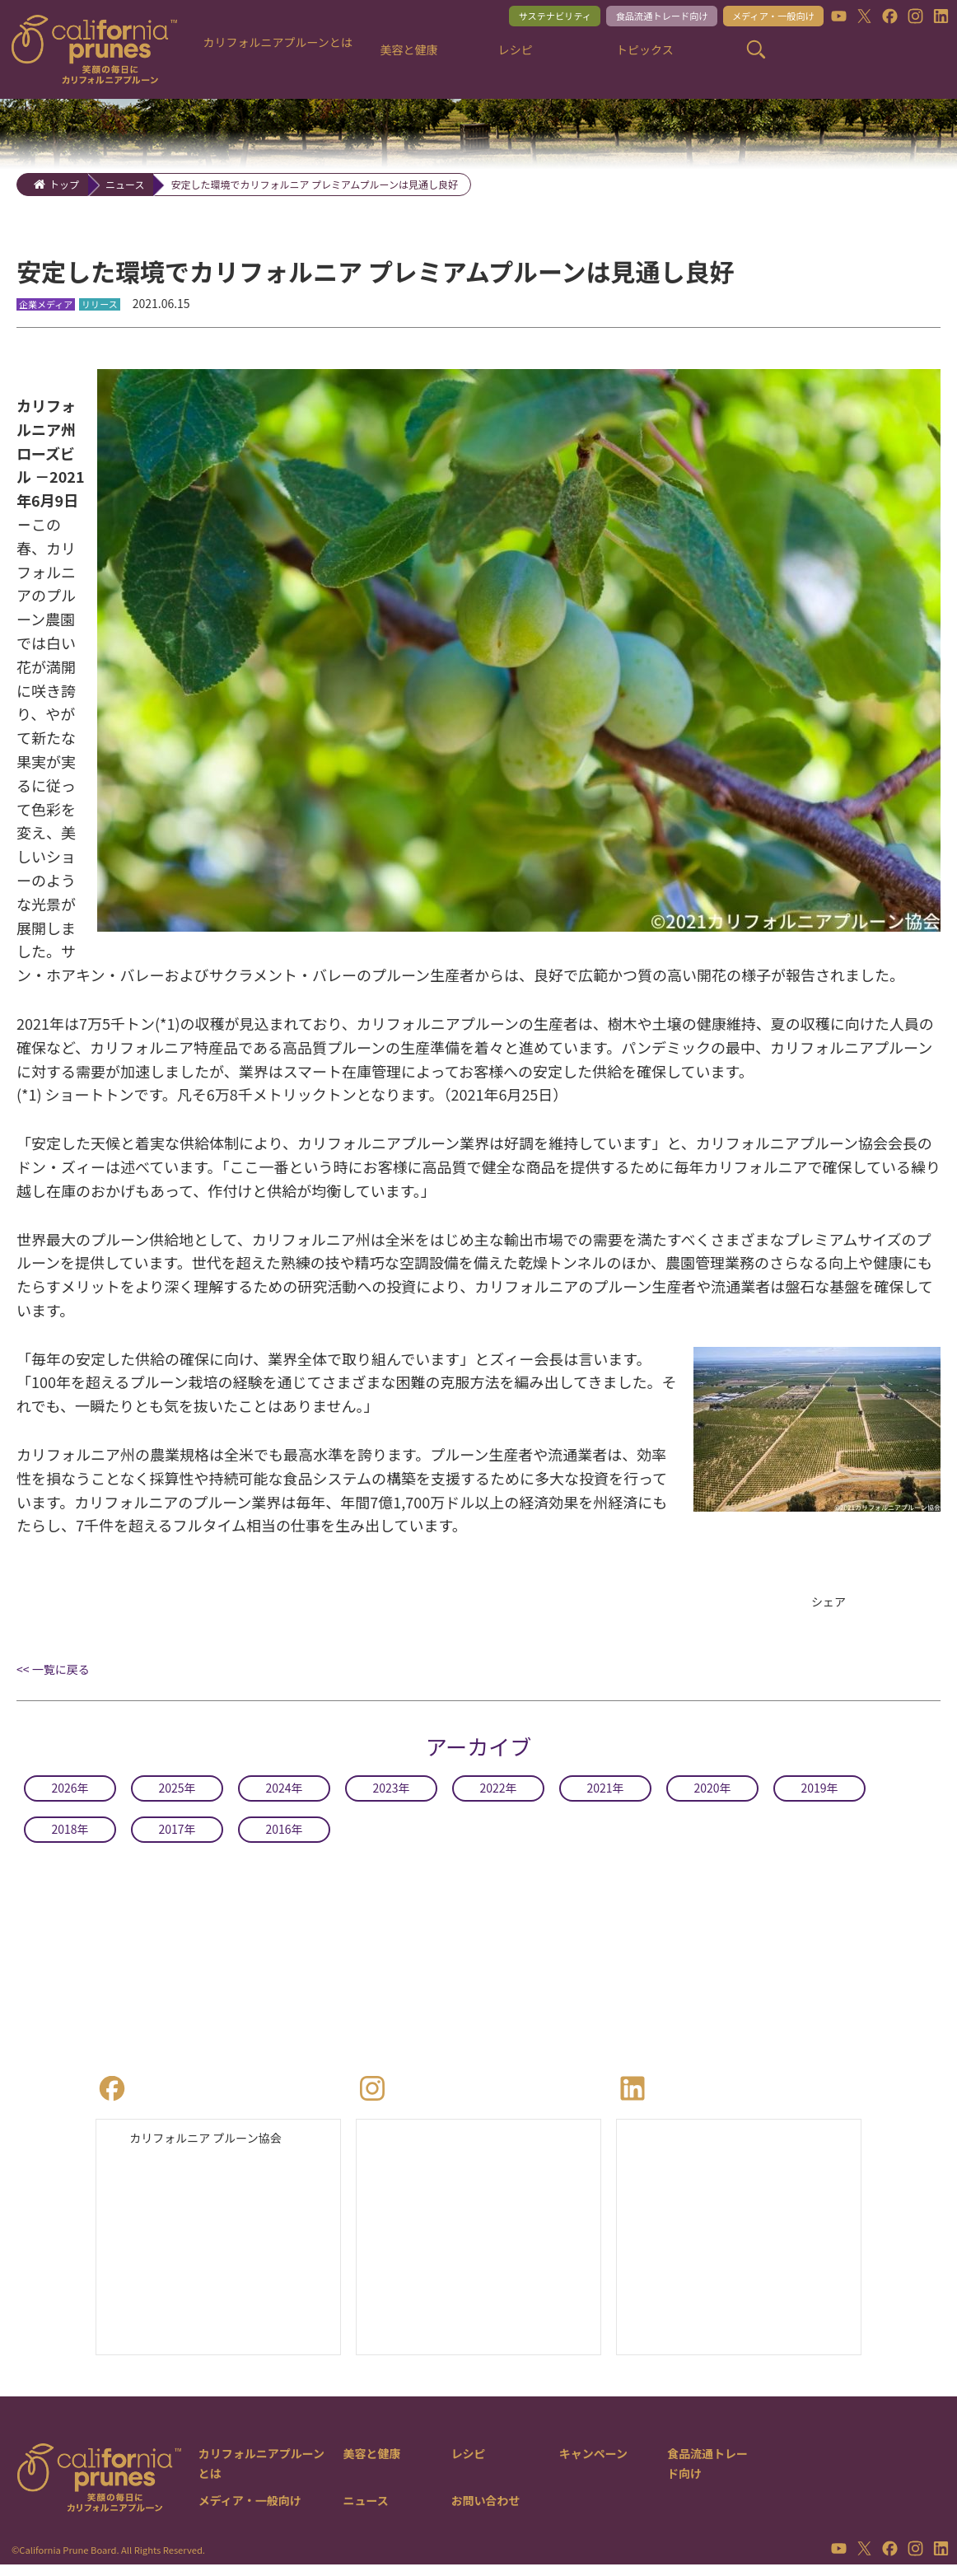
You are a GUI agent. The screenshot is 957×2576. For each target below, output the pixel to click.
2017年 (177, 1833)
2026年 (70, 1792)
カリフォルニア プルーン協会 (216, 2144)
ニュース (124, 184)
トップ (64, 184)
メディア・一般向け (761, 18)
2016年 (284, 1833)
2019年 (819, 1792)
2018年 (70, 1833)
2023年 (391, 1792)
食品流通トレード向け (633, 18)
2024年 (284, 1792)
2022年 (498, 1792)
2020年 (712, 1792)
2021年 (605, 1792)
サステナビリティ (511, 18)
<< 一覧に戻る (53, 1673)
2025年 (177, 1792)
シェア (831, 1604)
